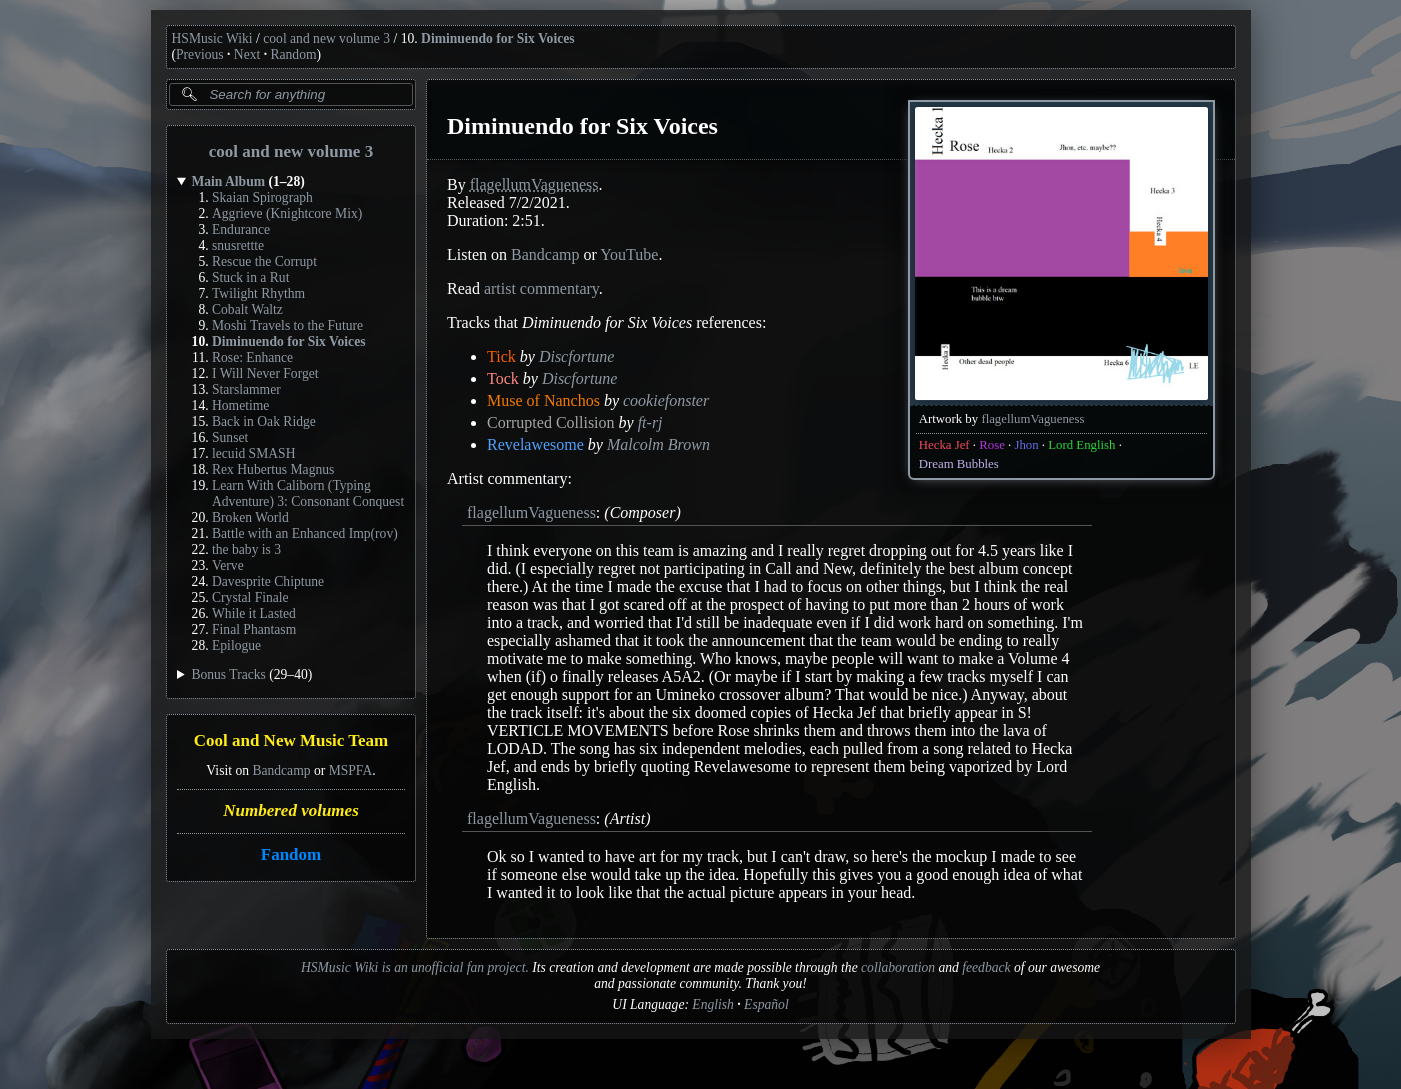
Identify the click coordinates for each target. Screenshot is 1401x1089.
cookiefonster (665, 400)
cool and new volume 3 (326, 38)
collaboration (898, 967)
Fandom (290, 854)
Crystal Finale (250, 597)
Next (247, 54)
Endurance (241, 229)
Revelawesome (535, 444)
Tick (501, 356)
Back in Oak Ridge (264, 421)
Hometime (240, 405)
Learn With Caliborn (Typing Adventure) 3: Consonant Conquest (308, 493)
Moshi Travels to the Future (287, 325)
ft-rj (649, 422)
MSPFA (350, 770)
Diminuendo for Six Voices (497, 38)
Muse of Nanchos (543, 400)
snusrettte (238, 245)
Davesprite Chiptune (268, 581)
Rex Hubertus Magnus (273, 469)
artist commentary (540, 288)
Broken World (250, 517)
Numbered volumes (291, 810)
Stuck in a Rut (250, 277)
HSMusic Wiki (212, 38)
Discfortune (576, 356)
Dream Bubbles (958, 464)
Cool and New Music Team (290, 741)
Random (293, 54)
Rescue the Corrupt (264, 261)
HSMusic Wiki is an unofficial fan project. (415, 967)
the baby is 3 (246, 549)
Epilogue (236, 645)
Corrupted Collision (551, 422)
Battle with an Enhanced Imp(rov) (305, 533)
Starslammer (246, 389)
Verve (228, 565)
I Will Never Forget (265, 373)
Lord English (1081, 445)
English (713, 1004)
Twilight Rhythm (258, 293)
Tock (503, 378)
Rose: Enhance (252, 357)
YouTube (629, 254)
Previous (200, 54)
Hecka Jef (943, 445)
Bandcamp (281, 770)
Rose (992, 445)
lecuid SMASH (253, 453)
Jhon (1026, 445)
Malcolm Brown (657, 444)
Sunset (230, 437)
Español (766, 1004)
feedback (986, 967)
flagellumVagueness (1032, 419)
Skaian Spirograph (262, 197)
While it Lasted (254, 613)
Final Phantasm (254, 629)
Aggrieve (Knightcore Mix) (287, 213)
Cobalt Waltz (247, 309)
